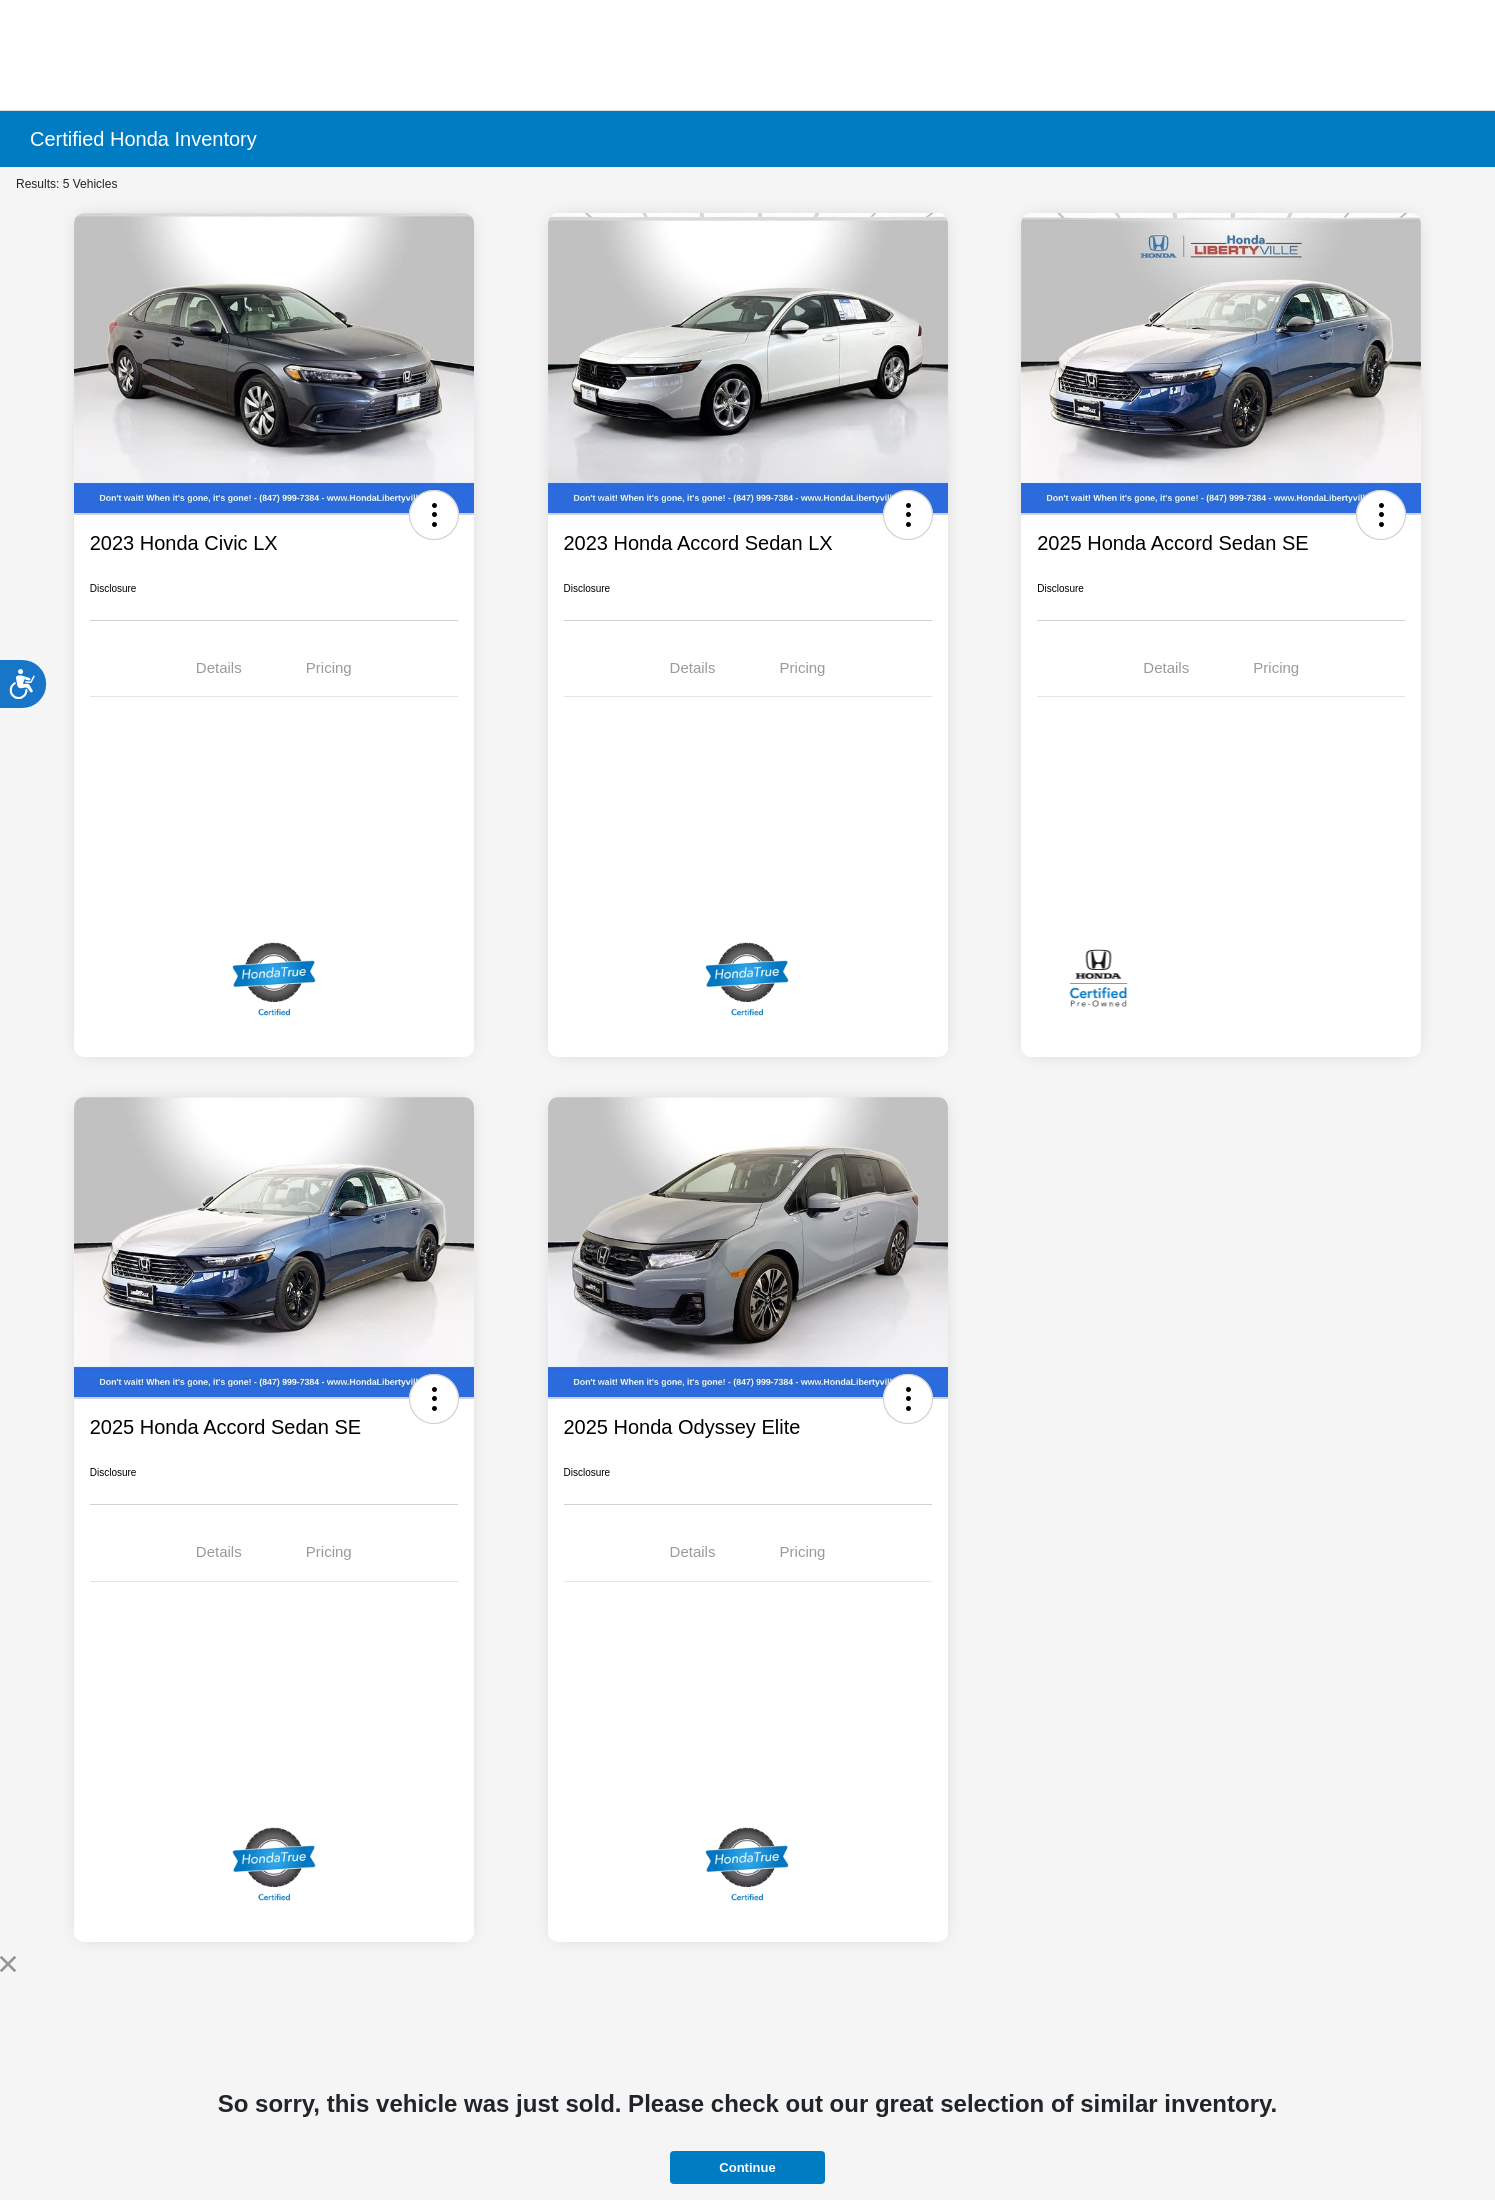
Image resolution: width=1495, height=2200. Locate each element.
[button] (434, 515)
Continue (747, 2167)
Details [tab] (219, 667)
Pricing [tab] (329, 667)
